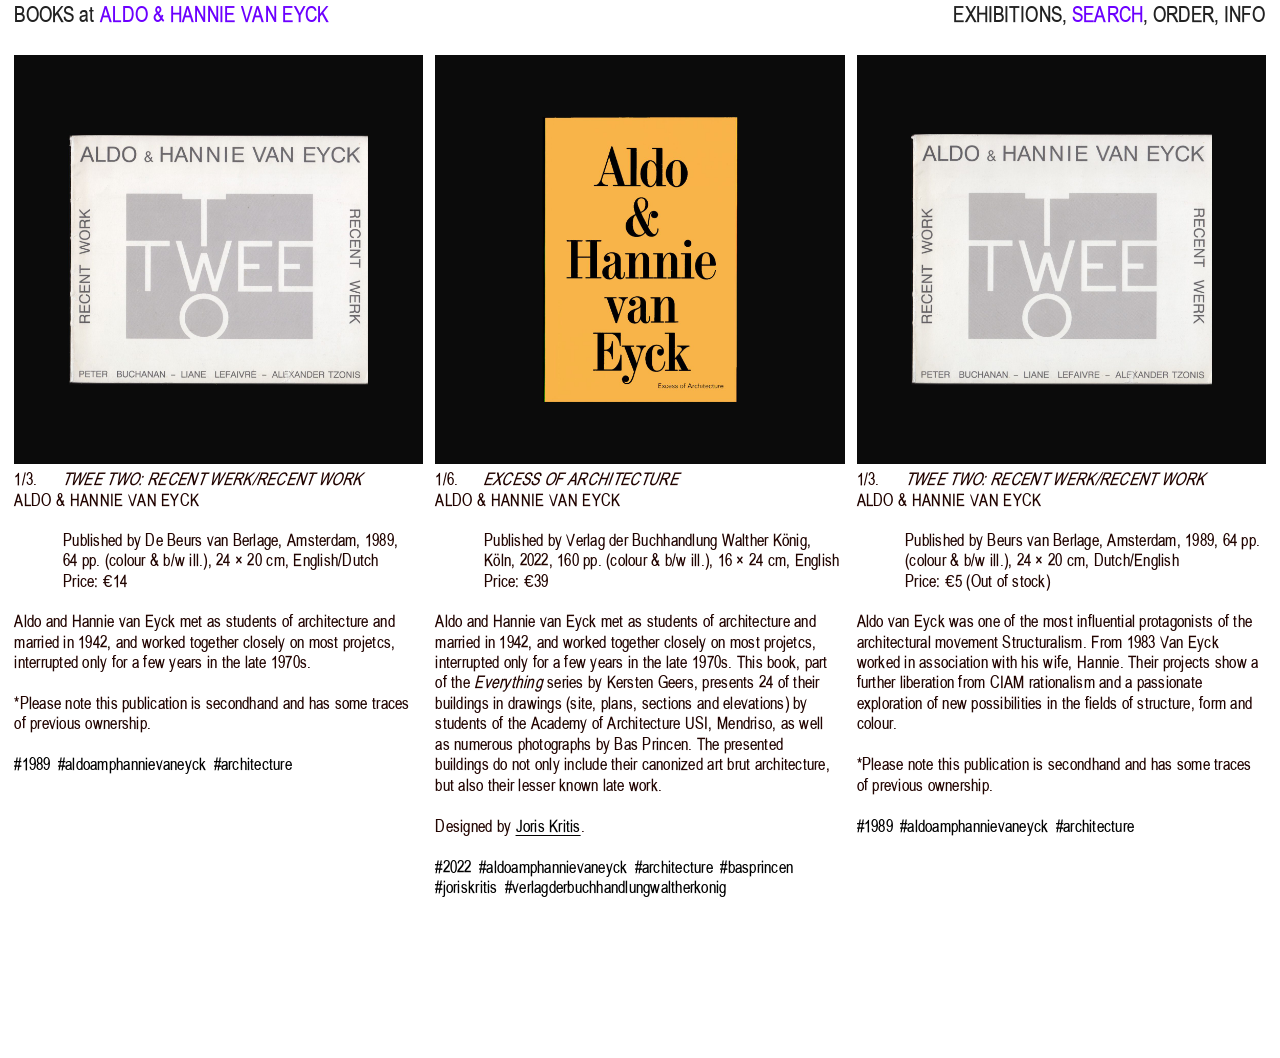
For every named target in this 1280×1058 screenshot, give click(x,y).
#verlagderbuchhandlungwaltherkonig (616, 887)
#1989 (32, 764)
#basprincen (756, 867)
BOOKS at (54, 25)
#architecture (253, 764)
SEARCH (1107, 25)
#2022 (453, 867)
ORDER (1183, 25)
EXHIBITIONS (1007, 25)
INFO (1245, 25)
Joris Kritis (548, 826)
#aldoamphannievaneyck (132, 764)
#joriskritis (466, 887)
